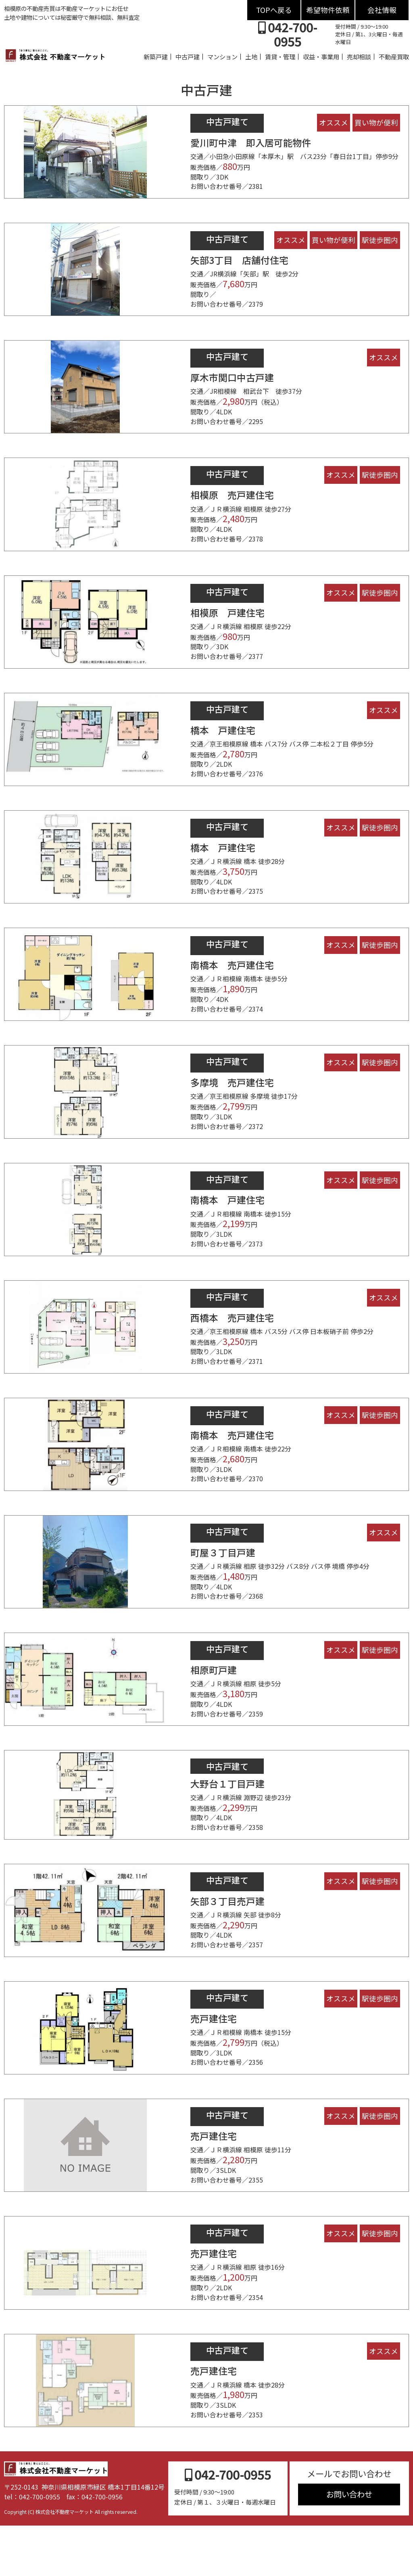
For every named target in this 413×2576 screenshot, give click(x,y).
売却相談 (359, 56)
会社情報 (381, 10)
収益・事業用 (321, 56)
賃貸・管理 (280, 56)
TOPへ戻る (274, 10)
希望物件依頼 (328, 10)
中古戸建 (187, 56)
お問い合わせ (349, 2544)
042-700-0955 (287, 34)
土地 (251, 56)
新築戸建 (156, 56)
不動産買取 (394, 56)
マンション (222, 56)
